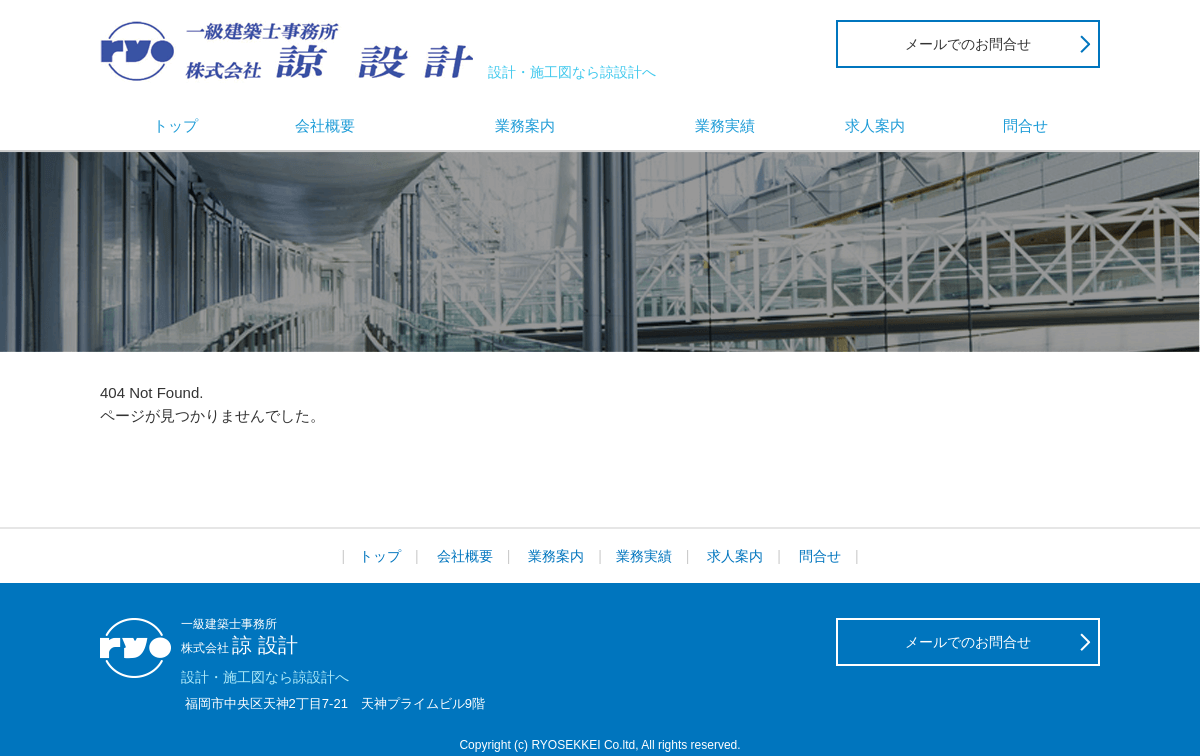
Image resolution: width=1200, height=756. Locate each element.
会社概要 (325, 125)
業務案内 (525, 125)
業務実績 (725, 125)
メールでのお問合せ (968, 44)
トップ (175, 125)
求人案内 (875, 125)
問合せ (1025, 125)
